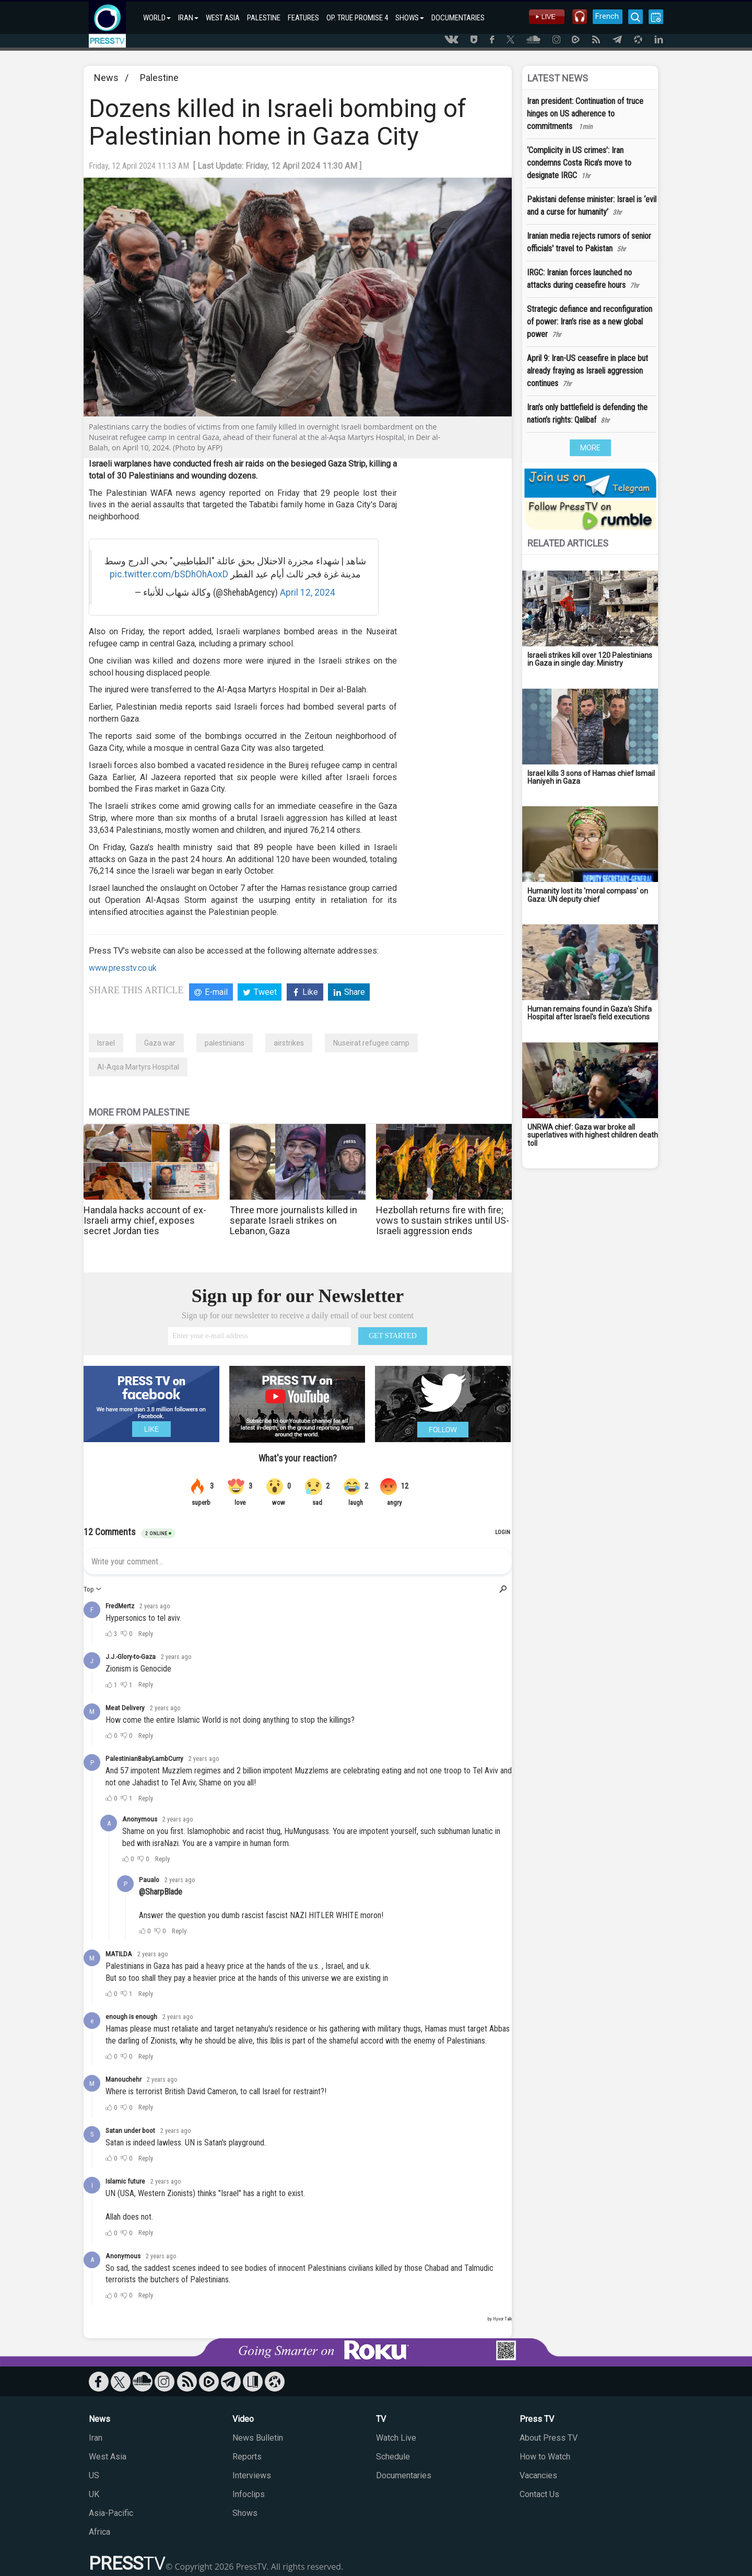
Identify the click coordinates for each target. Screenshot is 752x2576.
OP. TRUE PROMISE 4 (357, 17)
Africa (99, 2532)
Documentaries (403, 2475)
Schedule (393, 2457)
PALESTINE (263, 17)
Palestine (159, 77)
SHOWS (409, 17)
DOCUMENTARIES (458, 17)
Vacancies (538, 2475)
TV (381, 2419)
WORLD (157, 17)
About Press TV (549, 2438)
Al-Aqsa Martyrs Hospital (138, 1067)
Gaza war (159, 1043)
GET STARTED (393, 1336)
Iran (95, 2438)
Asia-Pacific (111, 2513)
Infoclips (248, 2494)
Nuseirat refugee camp (371, 1043)
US (94, 2475)
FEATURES (303, 17)
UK (94, 2494)
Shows (244, 2513)
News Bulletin (257, 2438)
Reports (247, 2457)
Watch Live (396, 2438)
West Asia (107, 2457)
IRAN (188, 17)
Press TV (537, 2419)
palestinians (224, 1043)
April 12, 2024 (307, 592)
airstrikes (289, 1043)
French (607, 16)
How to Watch (545, 2457)
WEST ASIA (223, 17)
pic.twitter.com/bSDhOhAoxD (169, 574)
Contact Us (539, 2494)
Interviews (251, 2475)
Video (243, 2419)
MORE (590, 448)
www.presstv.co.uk (123, 968)
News (106, 77)
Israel (106, 1043)
